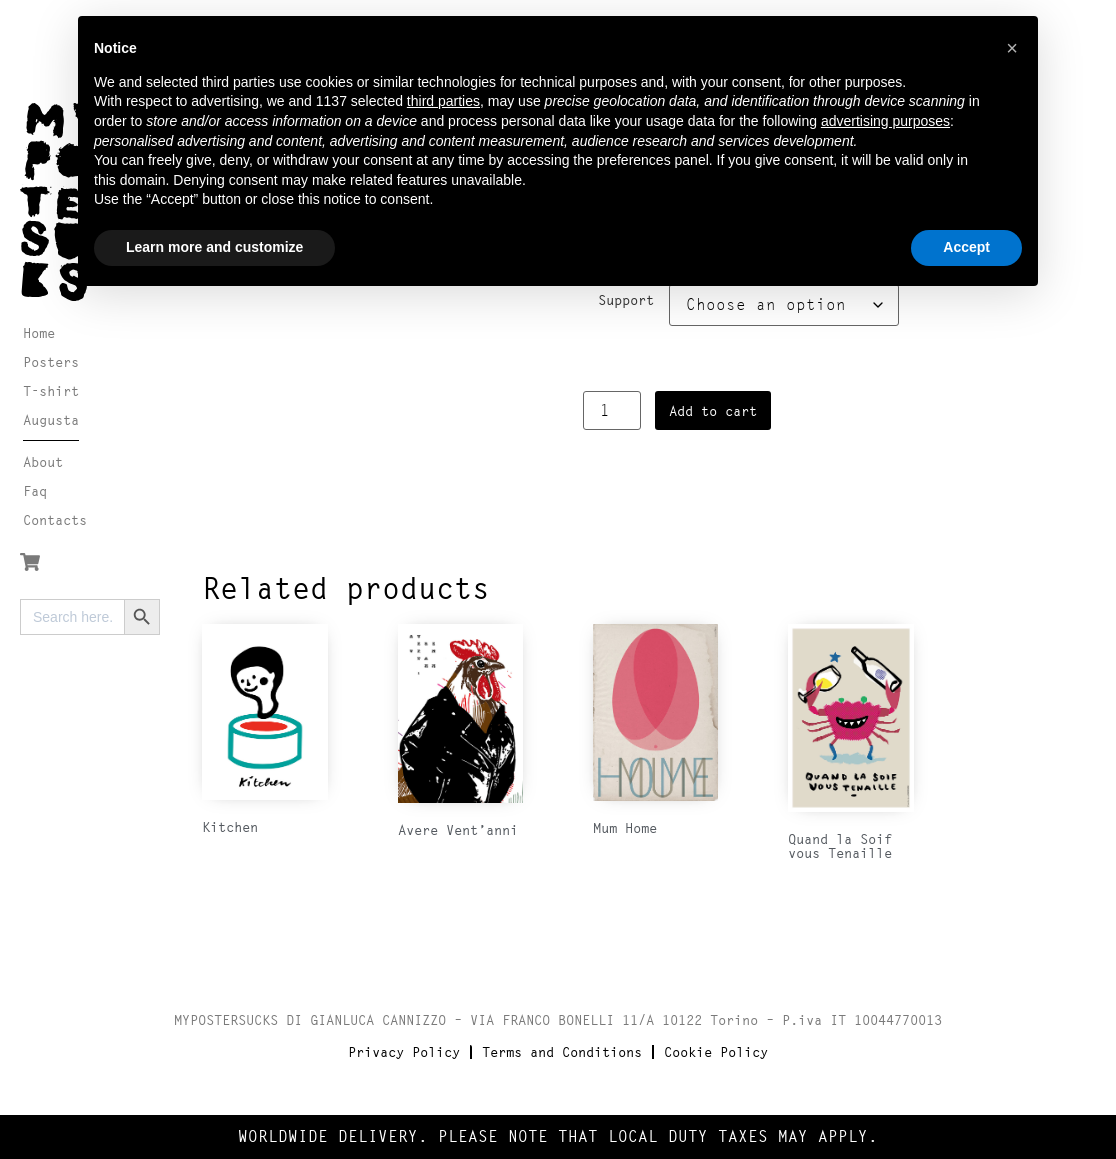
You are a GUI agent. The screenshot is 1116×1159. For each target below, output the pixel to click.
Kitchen (230, 827)
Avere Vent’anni (458, 830)
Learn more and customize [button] (214, 247)
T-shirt (51, 391)
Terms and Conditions (562, 1052)
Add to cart (713, 411)
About (43, 462)
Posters (51, 362)
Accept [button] (966, 247)
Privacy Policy (404, 1052)
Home (39, 333)
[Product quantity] (612, 410)
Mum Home (625, 828)
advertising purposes (885, 121)
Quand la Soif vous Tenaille (840, 846)
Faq (35, 491)
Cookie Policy (716, 1052)
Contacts (55, 520)
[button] (1012, 48)
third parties (443, 101)
